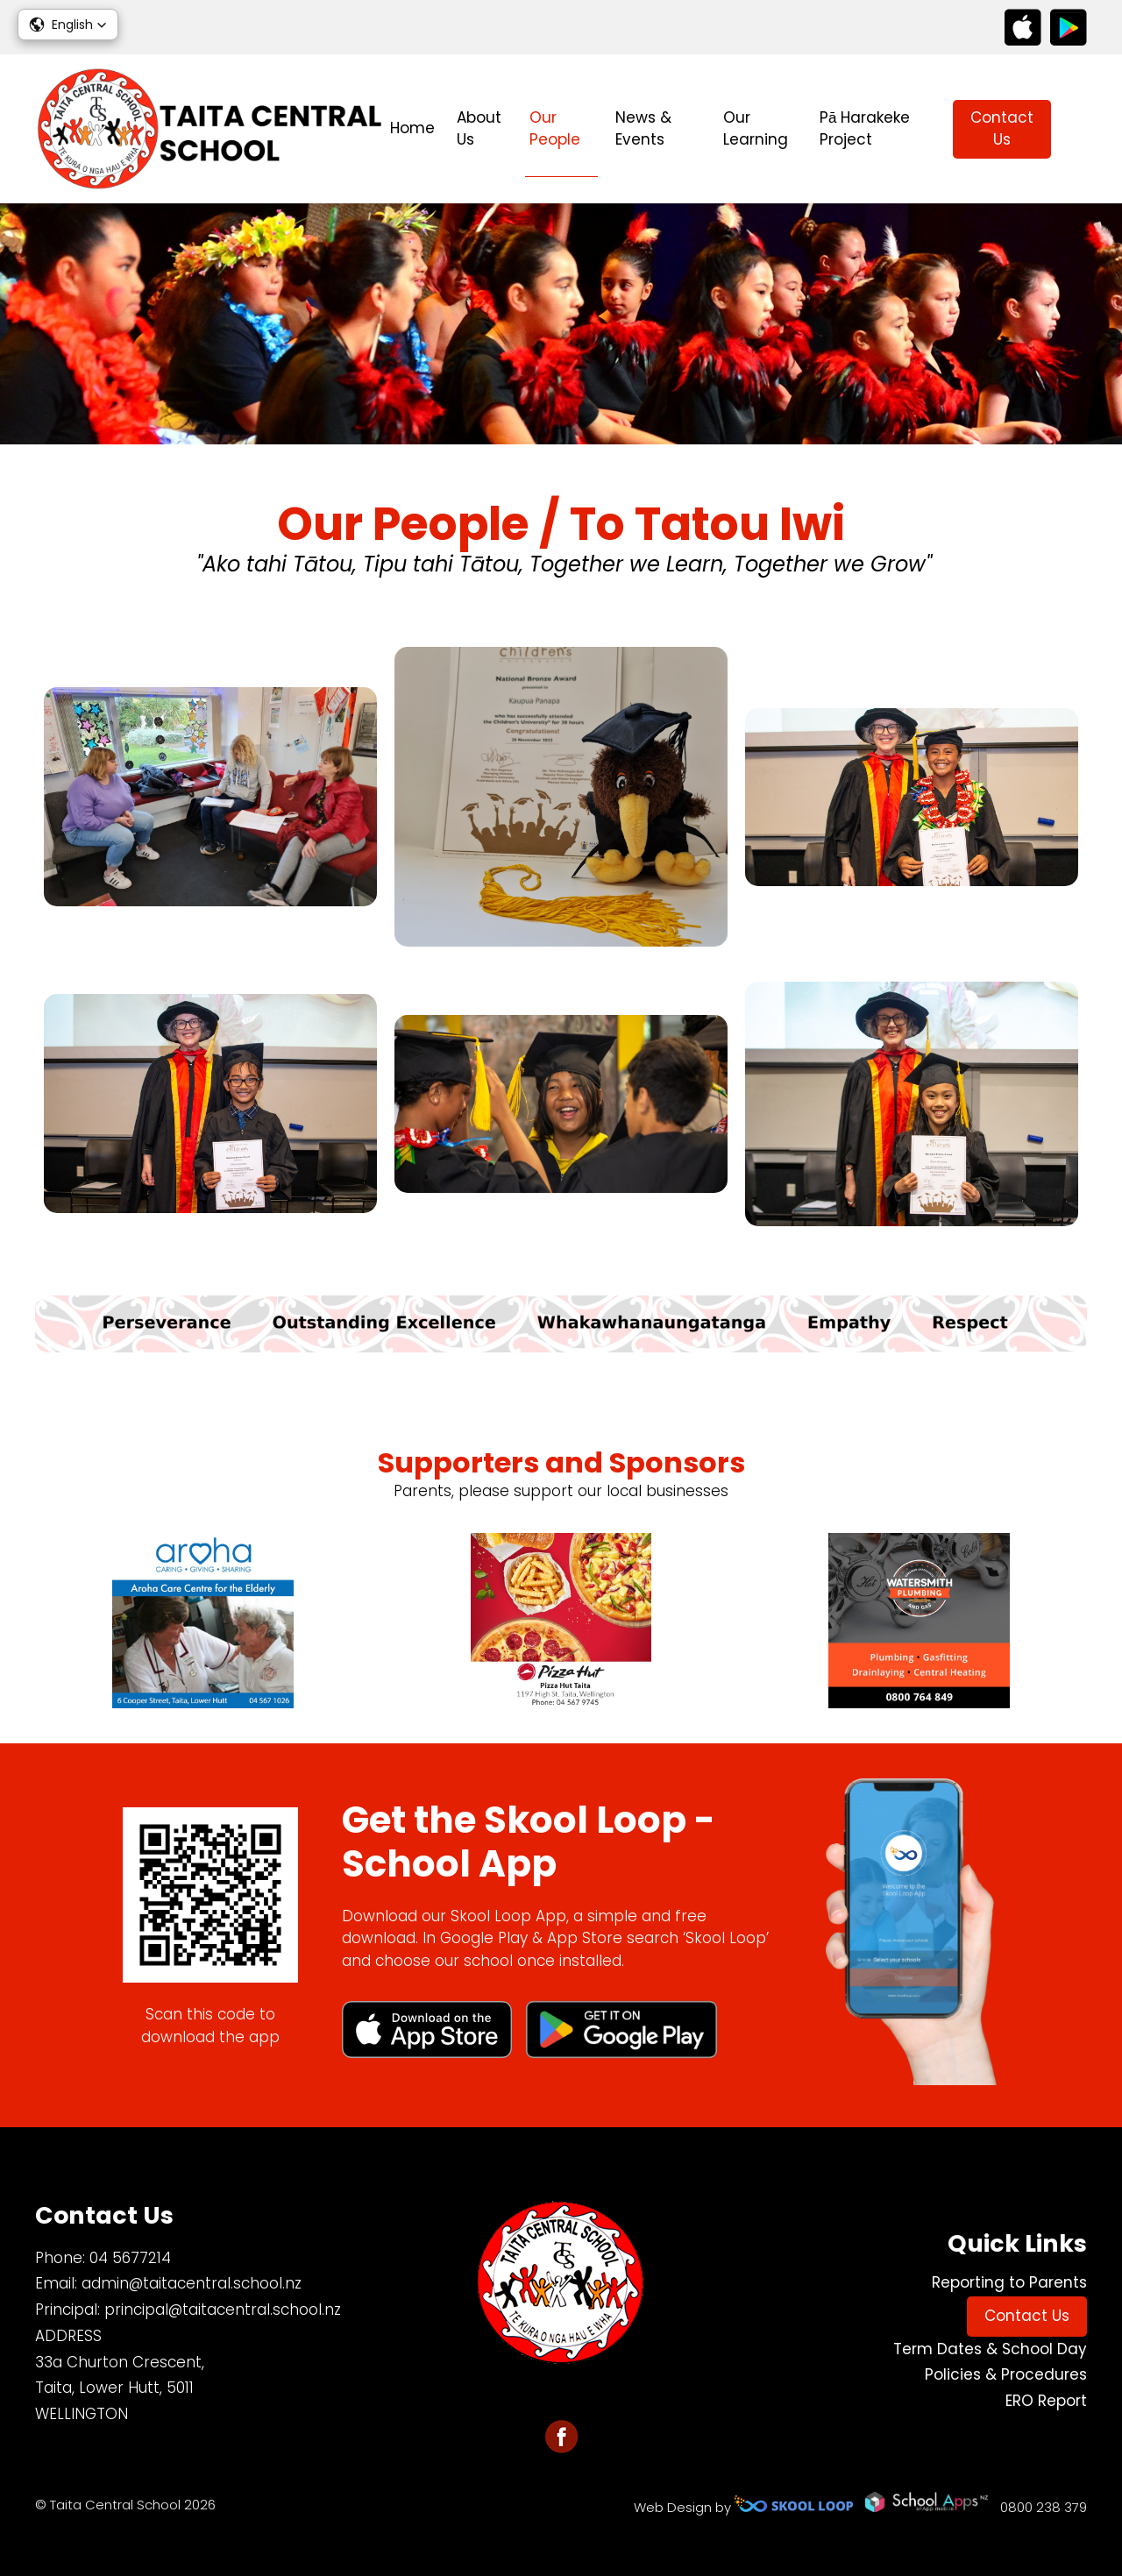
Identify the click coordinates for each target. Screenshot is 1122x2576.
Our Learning (755, 129)
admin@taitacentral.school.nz (192, 2283)
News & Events (643, 129)
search (1078, 129)
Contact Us (1001, 129)
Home (412, 127)
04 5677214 (130, 2257)
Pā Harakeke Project (865, 129)
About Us (479, 129)
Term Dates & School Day (990, 2349)
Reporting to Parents (1009, 2282)
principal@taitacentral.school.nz (222, 2309)
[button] (68, 24)
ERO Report (1046, 2400)
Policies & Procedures (1006, 2374)
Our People (554, 129)
